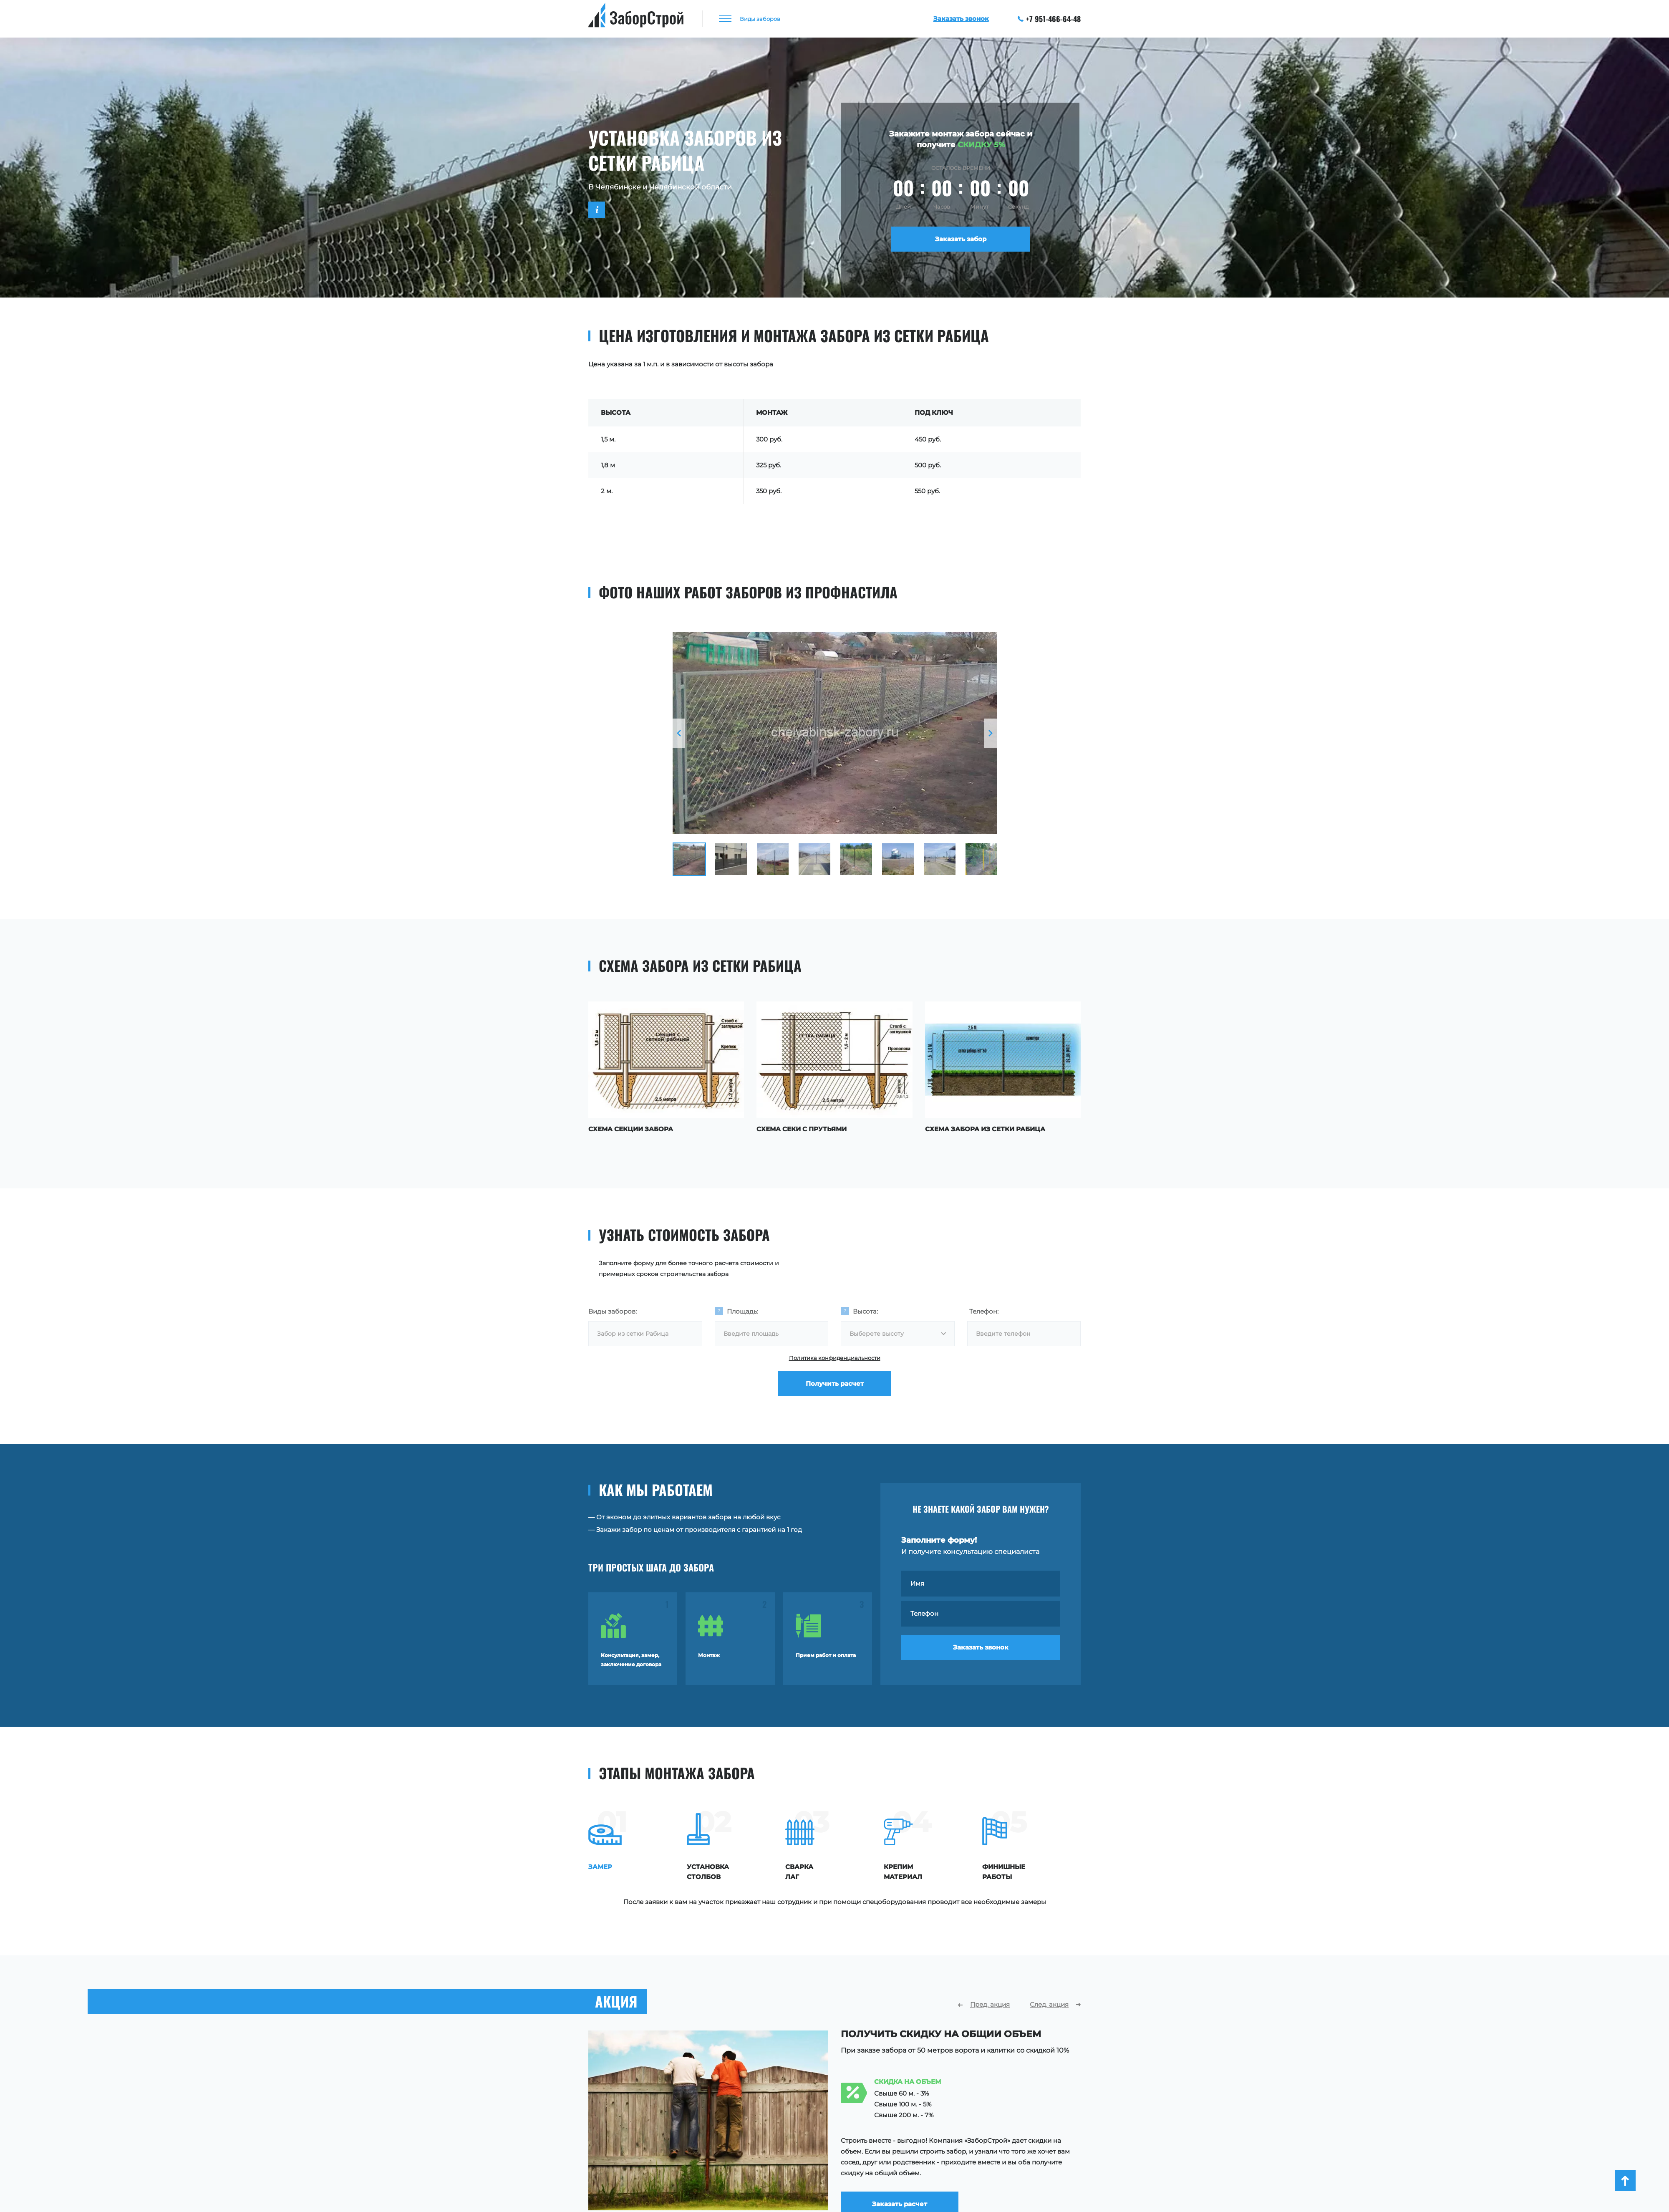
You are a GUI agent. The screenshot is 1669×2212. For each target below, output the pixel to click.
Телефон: (983, 1311)
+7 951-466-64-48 (1049, 18)
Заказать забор (960, 239)
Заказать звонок (980, 1647)
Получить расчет (835, 1383)
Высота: (865, 1311)
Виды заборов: (612, 1311)
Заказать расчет (899, 2197)
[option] (835, 733)
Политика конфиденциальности (834, 1357)
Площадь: (742, 1311)
